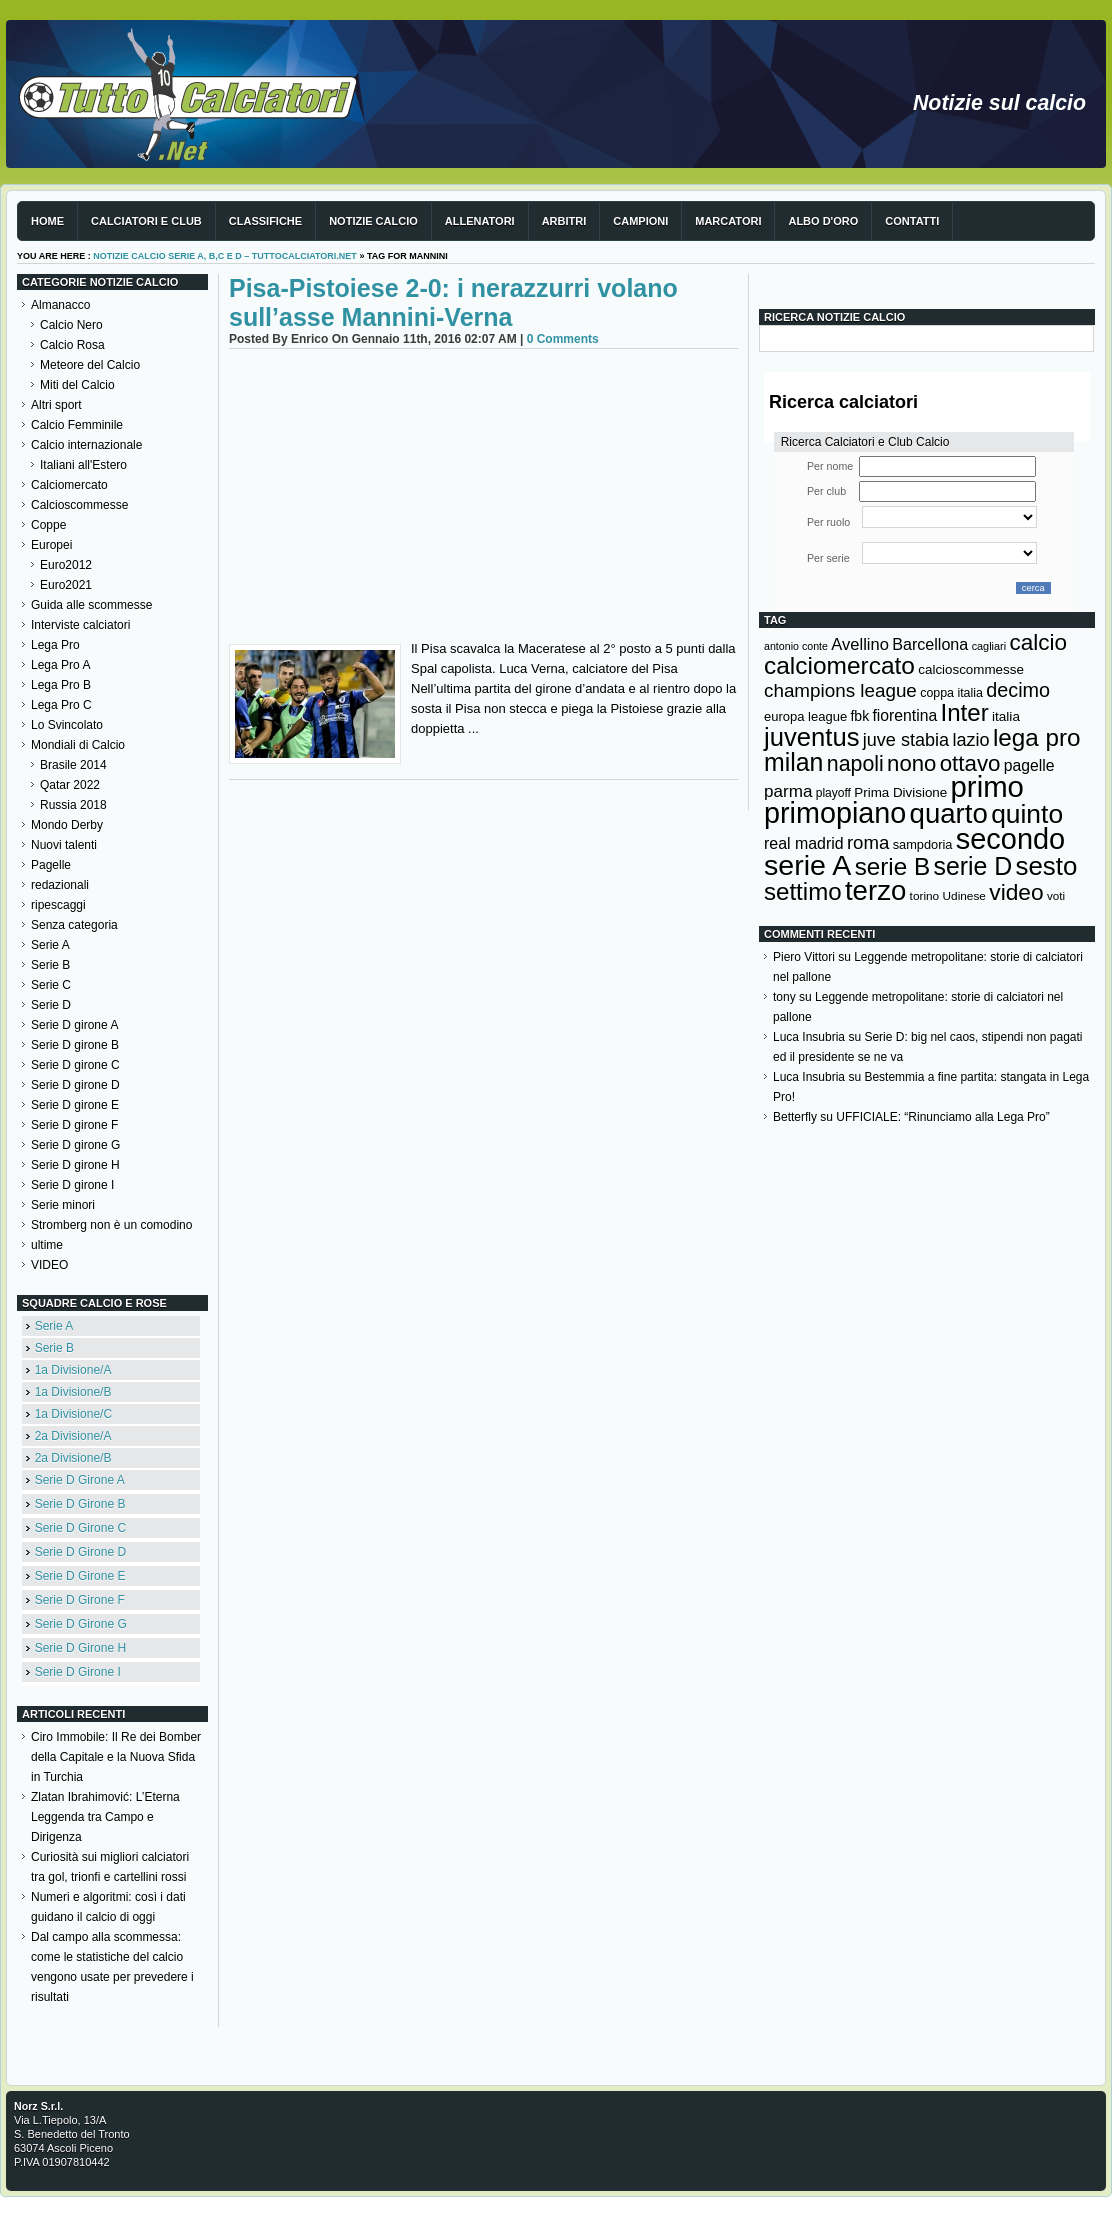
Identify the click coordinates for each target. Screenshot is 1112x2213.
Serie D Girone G (81, 1624)
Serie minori (63, 1205)
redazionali (60, 885)
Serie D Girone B (80, 1504)
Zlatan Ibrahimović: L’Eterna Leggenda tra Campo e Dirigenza (105, 1817)
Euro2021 (66, 585)
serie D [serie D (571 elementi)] (973, 866)
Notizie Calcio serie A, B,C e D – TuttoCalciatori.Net (225, 256)
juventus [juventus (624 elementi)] (811, 737)
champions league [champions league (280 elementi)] (840, 690)
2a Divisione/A (73, 1436)
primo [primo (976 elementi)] (987, 786)
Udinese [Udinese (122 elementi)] (964, 896)
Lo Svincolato (67, 725)
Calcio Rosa (72, 345)
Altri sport (56, 405)
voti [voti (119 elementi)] (1056, 895)
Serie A (50, 945)
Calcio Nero (71, 325)
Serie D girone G (75, 1145)
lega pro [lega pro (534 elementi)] (1037, 737)
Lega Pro (55, 645)
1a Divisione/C (73, 1414)
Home (47, 221)
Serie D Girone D (80, 1552)
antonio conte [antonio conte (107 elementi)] (796, 646)
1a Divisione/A (73, 1370)
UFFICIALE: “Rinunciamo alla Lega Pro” (942, 1117)
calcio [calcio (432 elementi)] (1038, 642)
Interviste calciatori (80, 625)
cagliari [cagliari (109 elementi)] (989, 646)
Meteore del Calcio (90, 365)
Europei (51, 545)
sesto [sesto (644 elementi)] (1047, 866)
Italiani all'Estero (83, 465)
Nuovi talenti (64, 845)
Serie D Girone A (80, 1480)
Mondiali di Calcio (78, 745)
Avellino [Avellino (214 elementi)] (859, 644)
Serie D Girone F (80, 1600)
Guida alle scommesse (91, 605)
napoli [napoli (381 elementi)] (855, 764)
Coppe (48, 525)
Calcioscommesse (79, 505)
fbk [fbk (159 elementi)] (859, 716)
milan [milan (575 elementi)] (793, 762)
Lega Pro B (61, 685)
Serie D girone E (75, 1105)
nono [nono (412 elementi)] (911, 763)
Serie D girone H (75, 1165)
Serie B (50, 965)
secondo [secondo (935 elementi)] (1010, 839)
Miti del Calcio (77, 385)
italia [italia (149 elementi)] (1006, 716)
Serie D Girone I (78, 1672)
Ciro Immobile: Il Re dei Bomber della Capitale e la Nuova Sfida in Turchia (116, 1757)
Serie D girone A (74, 1025)
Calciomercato (69, 485)
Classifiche (265, 221)
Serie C (51, 985)
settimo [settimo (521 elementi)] (803, 891)
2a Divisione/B (73, 1458)
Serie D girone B (75, 1045)
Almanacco (60, 305)
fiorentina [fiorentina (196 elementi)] (904, 715)
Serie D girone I (72, 1185)
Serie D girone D (75, 1085)
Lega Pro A (60, 665)
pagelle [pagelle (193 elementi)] (1029, 765)
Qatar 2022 (70, 785)
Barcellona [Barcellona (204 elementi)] (930, 644)
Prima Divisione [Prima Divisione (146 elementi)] (900, 792)
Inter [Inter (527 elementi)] (964, 712)
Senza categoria (74, 925)
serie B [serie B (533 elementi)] (893, 866)
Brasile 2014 (73, 765)
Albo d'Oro (823, 221)
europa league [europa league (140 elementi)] (805, 716)
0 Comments (563, 339)
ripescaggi (58, 905)
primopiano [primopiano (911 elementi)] (835, 813)
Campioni (640, 221)
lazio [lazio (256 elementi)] (970, 740)
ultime (47, 1245)
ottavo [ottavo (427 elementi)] (970, 763)
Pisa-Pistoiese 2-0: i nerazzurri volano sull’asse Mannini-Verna (453, 302)
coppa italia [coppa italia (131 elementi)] (951, 693)
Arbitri (564, 221)
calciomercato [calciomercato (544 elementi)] (839, 665)
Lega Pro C (61, 705)
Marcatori (728, 221)
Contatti (912, 221)
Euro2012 (66, 565)
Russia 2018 (73, 805)
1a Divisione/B (73, 1392)
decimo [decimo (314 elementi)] (1018, 690)
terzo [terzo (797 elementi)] (875, 890)
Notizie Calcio (373, 221)
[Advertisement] (483, 499)
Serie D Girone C (80, 1528)
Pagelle (51, 865)
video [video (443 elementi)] (1016, 892)
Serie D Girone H (80, 1648)
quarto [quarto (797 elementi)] (949, 813)
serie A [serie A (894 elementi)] (807, 865)
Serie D (51, 1005)
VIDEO (49, 1265)
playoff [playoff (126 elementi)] (833, 793)
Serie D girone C (75, 1065)
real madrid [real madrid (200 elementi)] (804, 843)
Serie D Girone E (80, 1576)
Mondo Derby (67, 825)
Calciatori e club (146, 221)
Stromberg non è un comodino (111, 1225)
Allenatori (480, 221)
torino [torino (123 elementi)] (925, 896)
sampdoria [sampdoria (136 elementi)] (923, 844)
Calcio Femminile (77, 425)
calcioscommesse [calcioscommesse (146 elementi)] (971, 669)
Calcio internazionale (86, 445)
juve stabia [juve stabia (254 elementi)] (906, 740)
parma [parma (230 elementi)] (788, 791)
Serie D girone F (74, 1125)
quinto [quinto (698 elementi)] (1027, 814)
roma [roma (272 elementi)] (868, 842)
